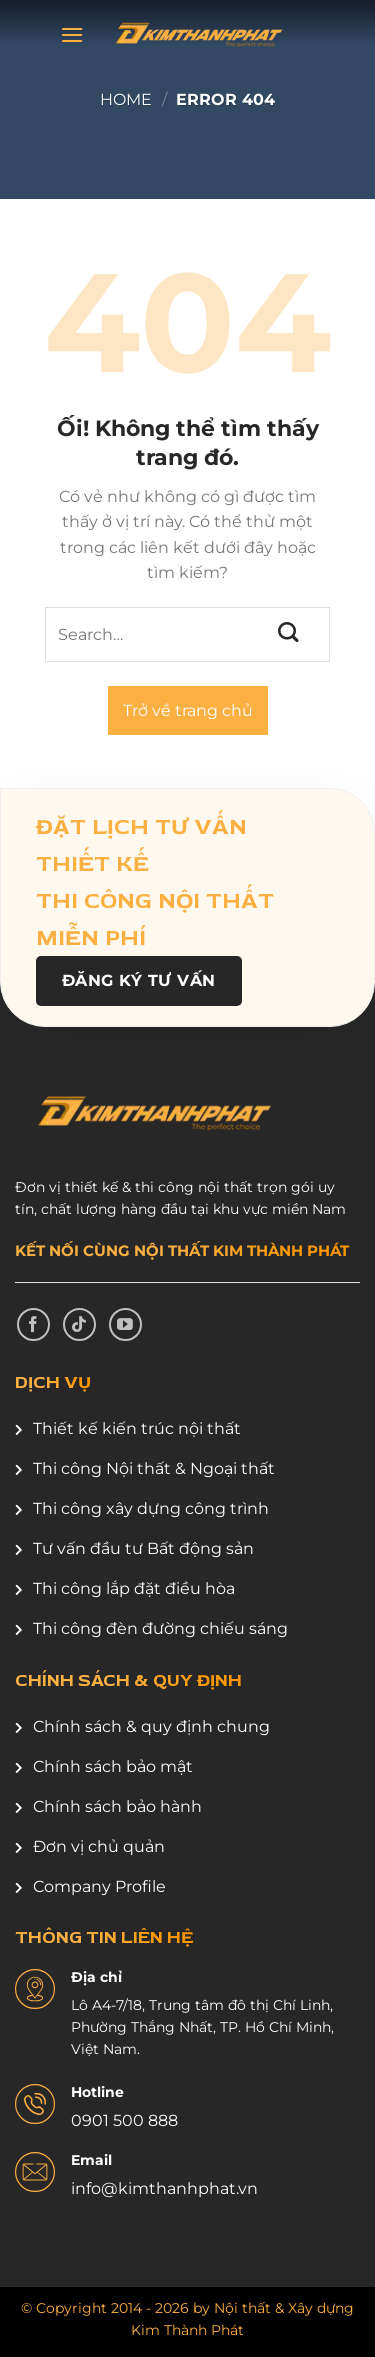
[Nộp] (289, 633)
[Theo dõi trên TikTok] (79, 1324)
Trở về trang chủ (188, 710)
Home (126, 99)
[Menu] (72, 34)
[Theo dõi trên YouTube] (125, 1324)
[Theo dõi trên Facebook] (33, 1324)
